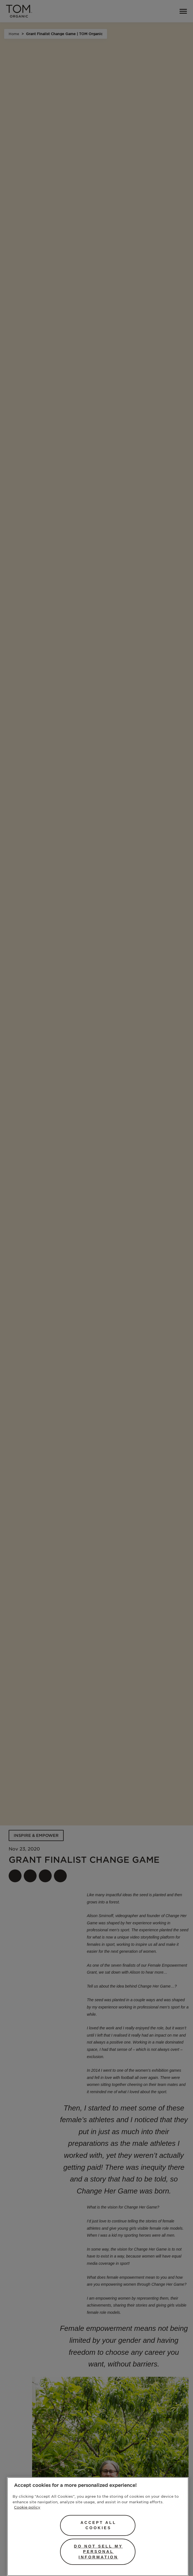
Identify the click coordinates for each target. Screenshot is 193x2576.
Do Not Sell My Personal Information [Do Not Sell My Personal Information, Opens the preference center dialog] (98, 2551)
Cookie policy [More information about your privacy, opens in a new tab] (27, 2507)
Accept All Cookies (98, 2525)
